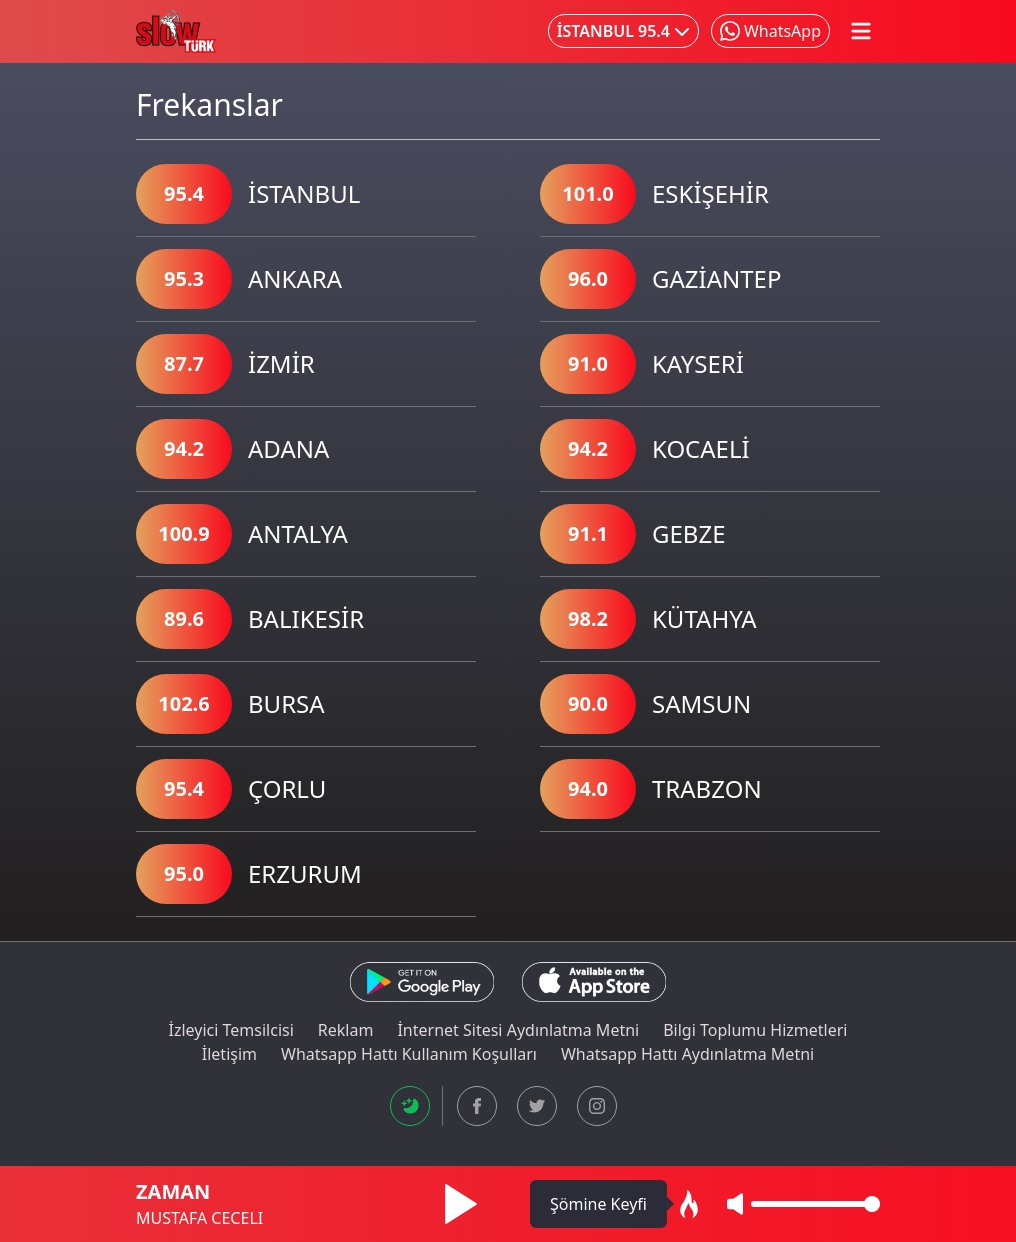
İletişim (229, 1054)
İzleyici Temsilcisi (231, 1030)
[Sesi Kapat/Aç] (735, 1204)
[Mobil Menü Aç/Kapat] (861, 31)
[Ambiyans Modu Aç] (689, 1204)
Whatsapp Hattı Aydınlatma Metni (687, 1054)
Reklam (346, 1030)
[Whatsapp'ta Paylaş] (770, 31)
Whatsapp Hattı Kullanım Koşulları (409, 1054)
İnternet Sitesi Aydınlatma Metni (518, 1030)
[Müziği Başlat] (461, 1204)
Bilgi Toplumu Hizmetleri (755, 1030)
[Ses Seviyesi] (815, 1204)
